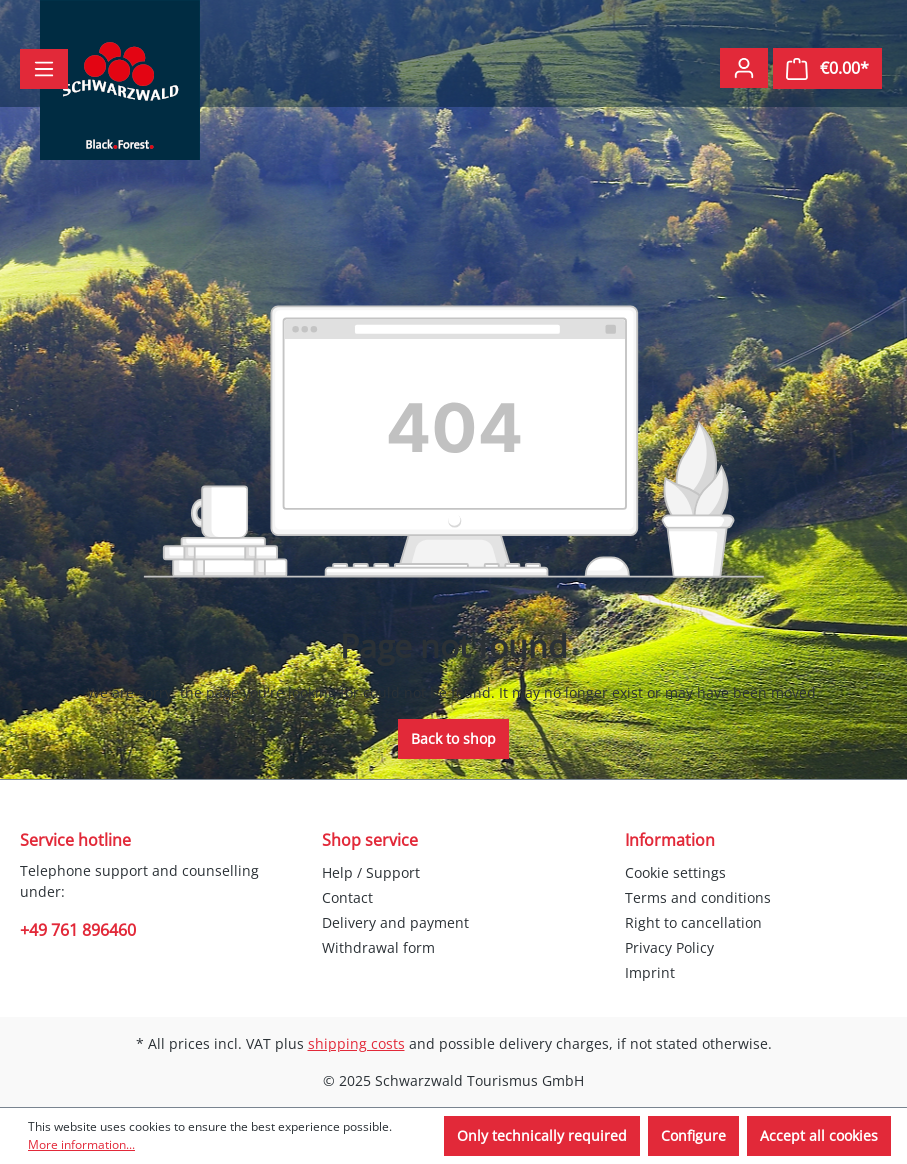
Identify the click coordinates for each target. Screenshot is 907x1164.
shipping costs (356, 1043)
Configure (693, 1135)
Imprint (650, 972)
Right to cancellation (693, 922)
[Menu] (44, 69)
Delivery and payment (395, 922)
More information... (81, 1144)
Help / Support (371, 872)
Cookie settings (675, 872)
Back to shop (453, 738)
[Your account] (744, 68)
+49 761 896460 (78, 930)
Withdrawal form (378, 947)
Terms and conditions (698, 897)
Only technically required (542, 1135)
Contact (347, 897)
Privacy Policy (669, 947)
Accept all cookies (819, 1135)
